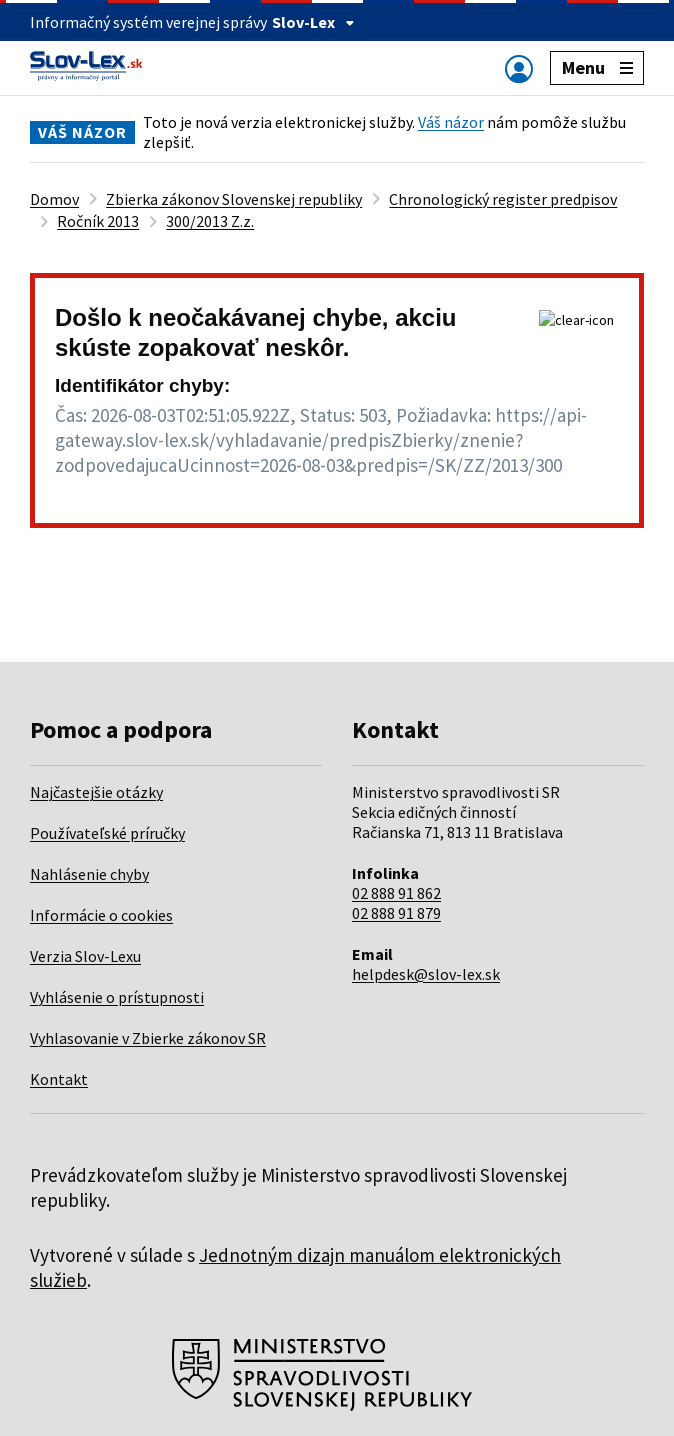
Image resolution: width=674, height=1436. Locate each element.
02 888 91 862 (396, 893)
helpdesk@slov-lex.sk (426, 974)
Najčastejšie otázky (96, 792)
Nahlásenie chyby (89, 874)
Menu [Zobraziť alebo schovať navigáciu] (597, 67)
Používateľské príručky (107, 833)
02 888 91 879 (396, 913)
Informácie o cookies (101, 915)
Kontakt (59, 1079)
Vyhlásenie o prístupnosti (117, 997)
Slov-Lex (313, 22)
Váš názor (451, 122)
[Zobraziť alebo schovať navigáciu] (519, 68)
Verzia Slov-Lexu (85, 956)
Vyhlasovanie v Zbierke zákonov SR (148, 1038)
